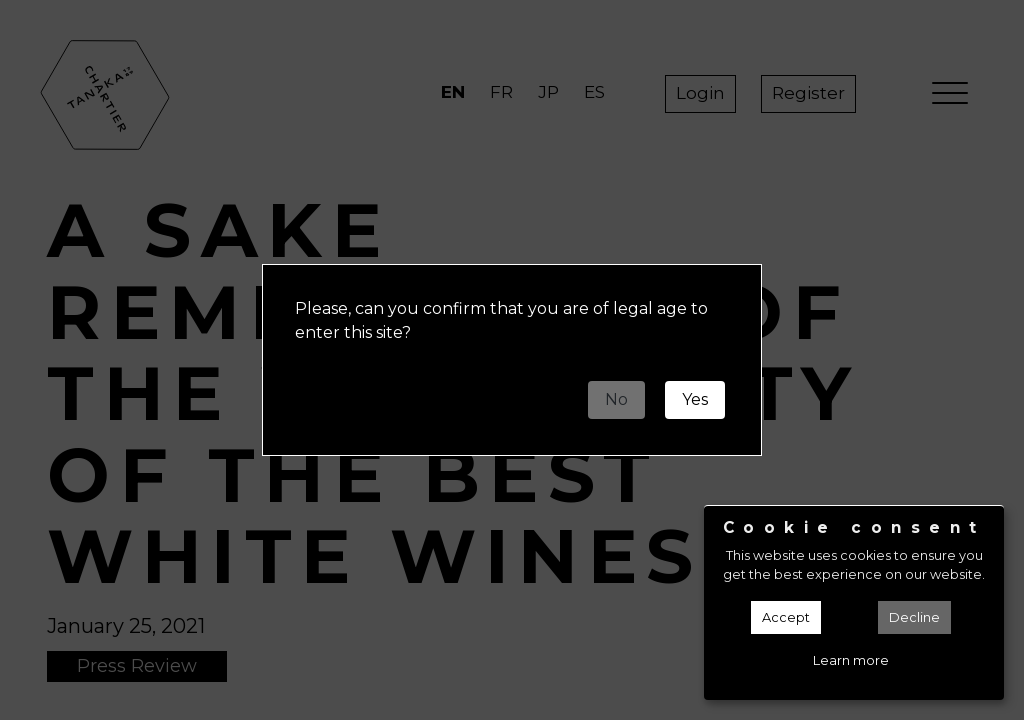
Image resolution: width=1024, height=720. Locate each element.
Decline (914, 617)
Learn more (851, 660)
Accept (786, 617)
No (616, 399)
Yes (695, 399)
